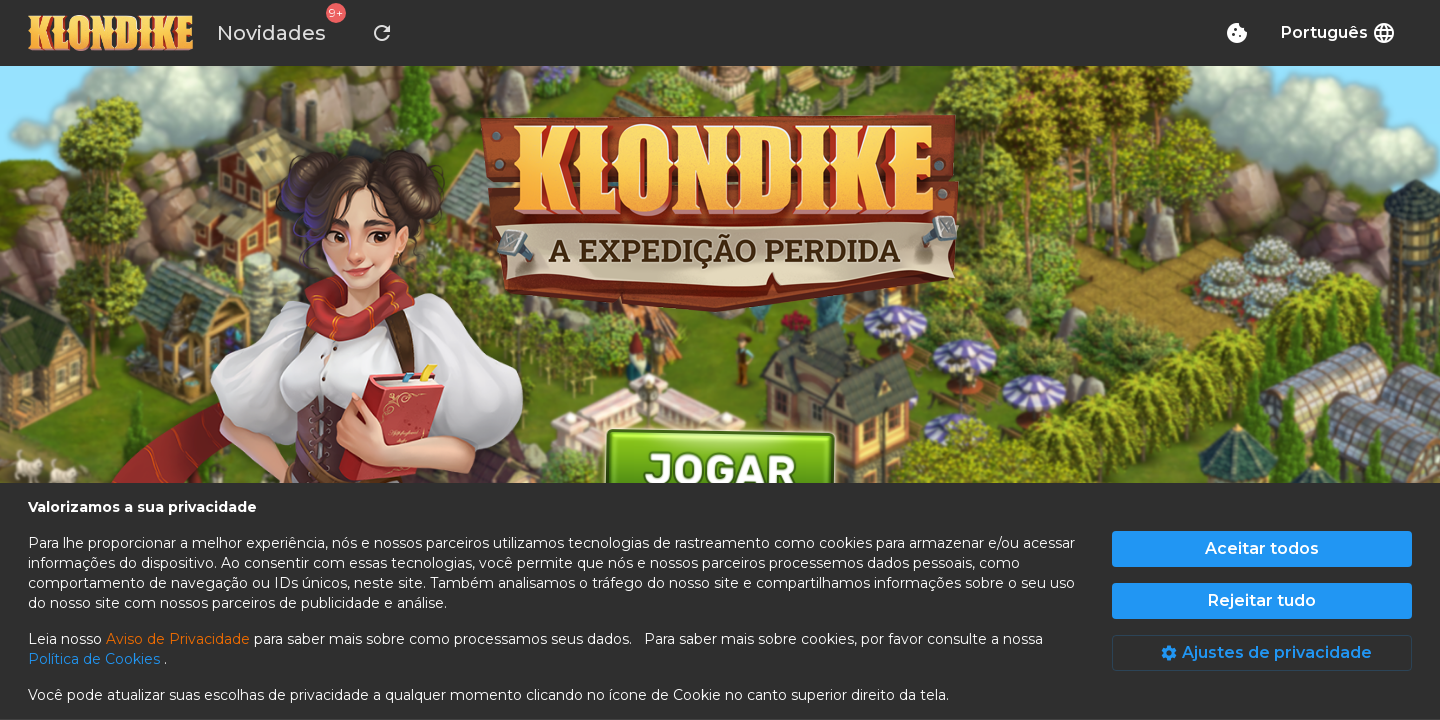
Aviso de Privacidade (178, 639)
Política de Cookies (96, 659)
